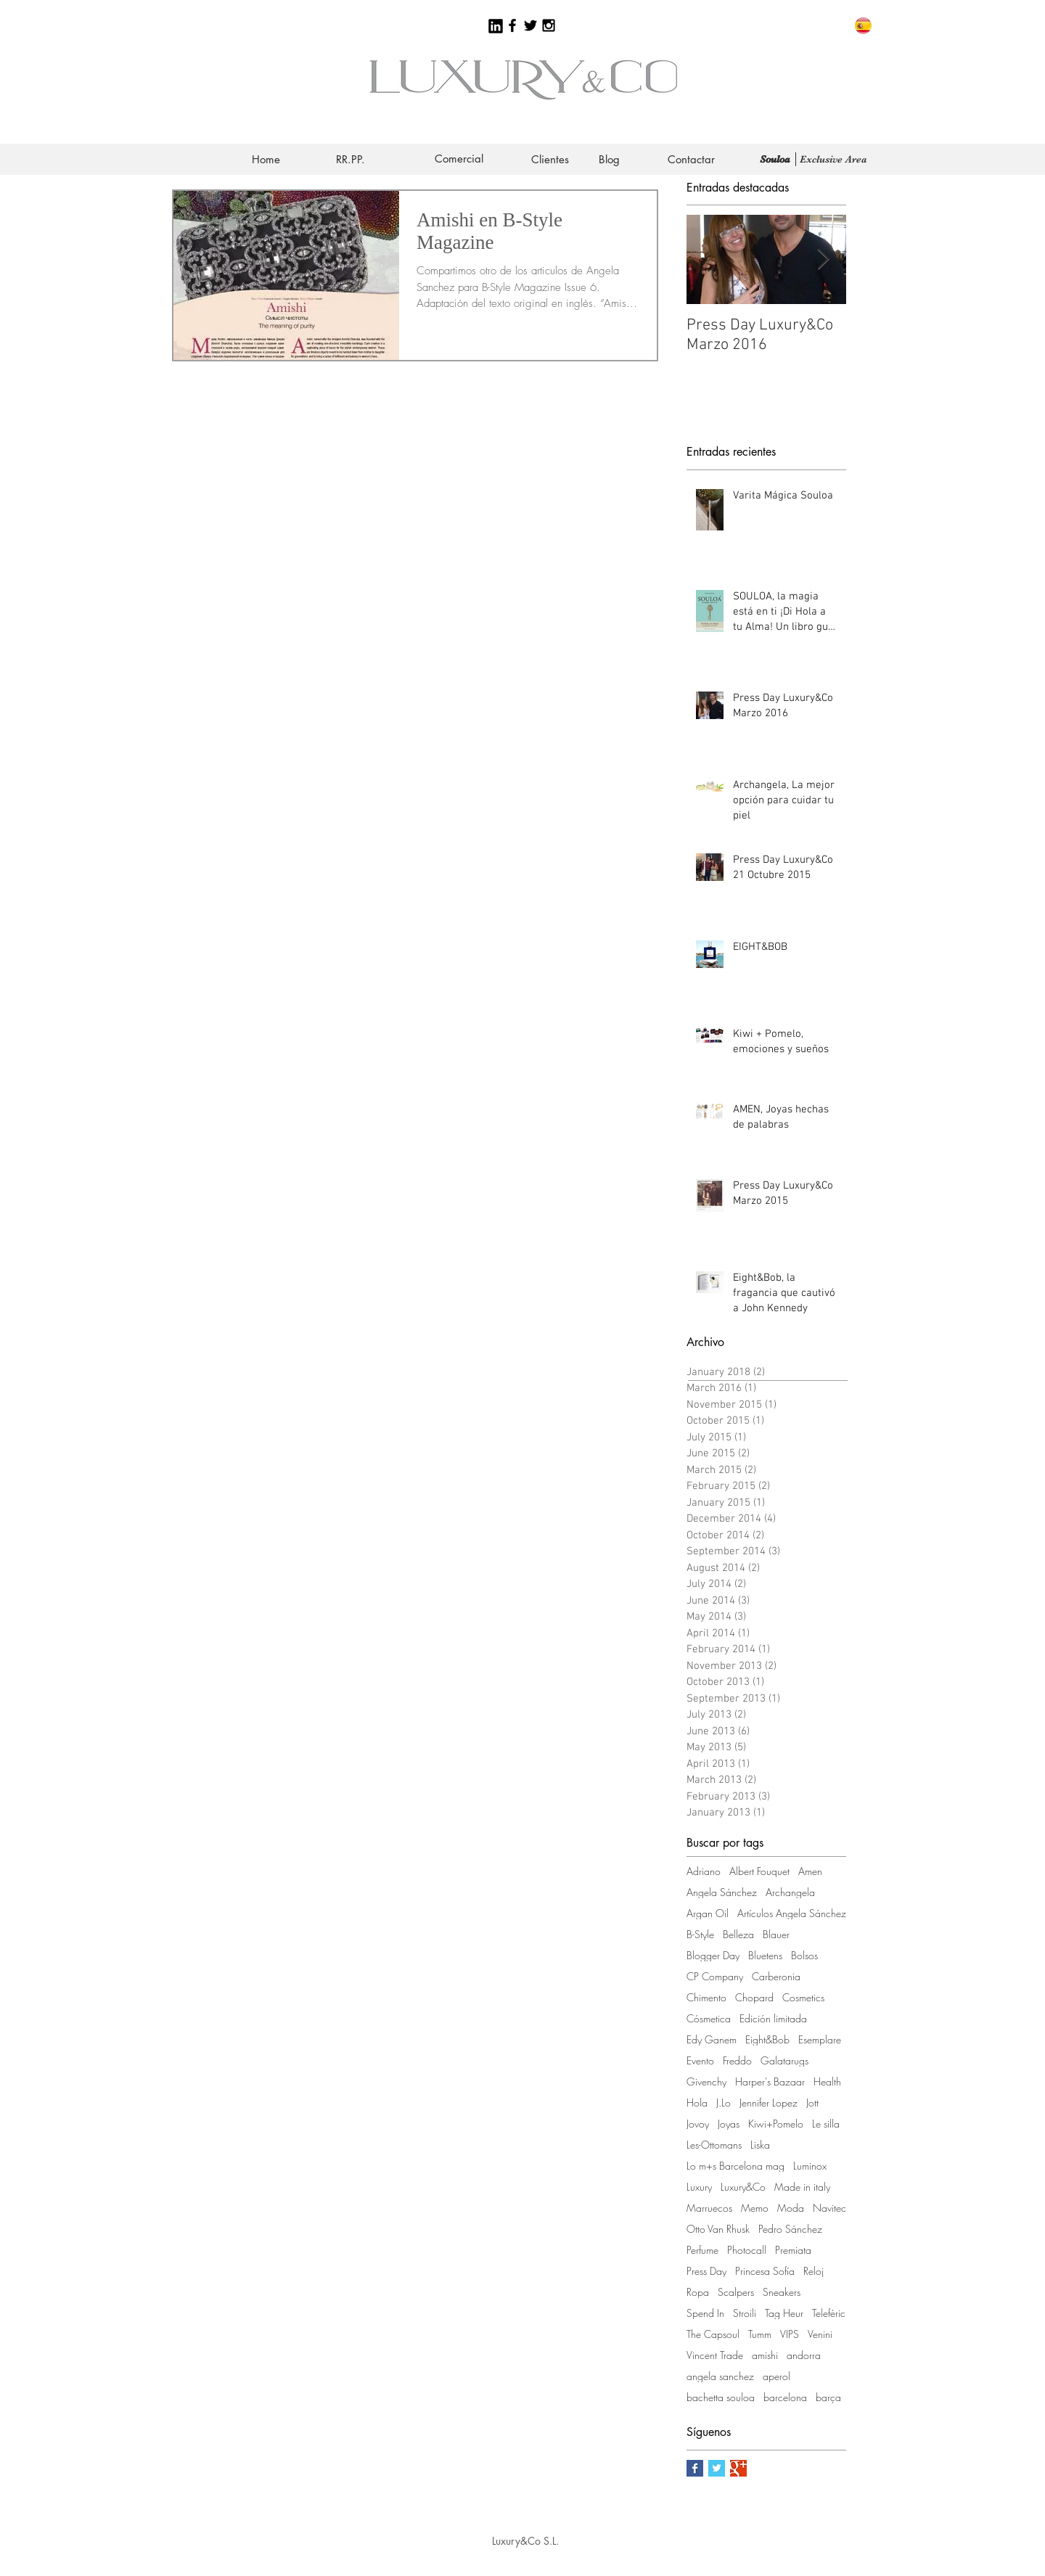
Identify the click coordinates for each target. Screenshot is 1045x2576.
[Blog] (609, 159)
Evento (700, 2060)
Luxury (699, 2187)
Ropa (698, 2292)
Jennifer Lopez (768, 2102)
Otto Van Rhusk (718, 2229)
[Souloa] (774, 159)
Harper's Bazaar (770, 2081)
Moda (790, 2208)
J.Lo (723, 2102)
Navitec (829, 2208)
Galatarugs (784, 2060)
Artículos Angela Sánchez (791, 1913)
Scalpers (736, 2292)
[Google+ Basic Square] (738, 2468)
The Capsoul (713, 2334)
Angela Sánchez (722, 1892)
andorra (804, 2355)
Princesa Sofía (765, 2271)
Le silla (826, 2123)
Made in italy (802, 2187)
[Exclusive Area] (833, 159)
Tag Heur (784, 2313)
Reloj (813, 2271)
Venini (820, 2334)
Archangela (790, 1892)
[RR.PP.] (350, 159)
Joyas (728, 2123)
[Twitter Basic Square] (716, 2468)
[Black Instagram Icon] (548, 25)
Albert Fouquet (759, 1871)
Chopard (754, 1997)
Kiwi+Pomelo (775, 2123)
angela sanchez (720, 2376)
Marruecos (709, 2208)
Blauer (776, 1934)
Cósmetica (709, 2018)
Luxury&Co (743, 2187)
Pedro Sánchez (790, 2229)
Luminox (810, 2165)
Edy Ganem (712, 2039)
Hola (697, 2102)
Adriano (704, 1871)
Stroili (744, 2313)
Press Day (706, 2271)
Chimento (706, 1997)
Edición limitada (773, 2018)
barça (828, 2397)
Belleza (738, 1934)
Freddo (737, 2060)
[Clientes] (549, 159)
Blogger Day (713, 1955)
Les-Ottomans (714, 2144)
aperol (776, 2376)
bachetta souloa (721, 2397)
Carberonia (776, 1976)
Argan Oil (708, 1913)
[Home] (266, 159)
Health (827, 2081)
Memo (755, 2208)
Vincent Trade (715, 2355)
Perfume (702, 2250)
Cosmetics (803, 1997)
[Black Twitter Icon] (530, 25)
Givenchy (706, 2081)
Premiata (793, 2250)
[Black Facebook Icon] (512, 25)
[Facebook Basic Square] (695, 2468)
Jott (812, 2102)
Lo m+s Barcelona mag (735, 2165)
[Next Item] (822, 260)
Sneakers (781, 2292)
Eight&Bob (767, 2039)
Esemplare (819, 2039)
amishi (765, 2355)
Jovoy (698, 2123)
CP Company (715, 1976)
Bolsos (804, 1955)
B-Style (700, 1934)
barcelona (785, 2397)
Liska (760, 2144)
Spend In (705, 2313)
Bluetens (765, 1955)
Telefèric (828, 2313)
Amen (810, 1871)
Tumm (759, 2334)
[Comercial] (458, 158)
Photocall (746, 2250)
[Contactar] (691, 159)
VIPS (789, 2334)
